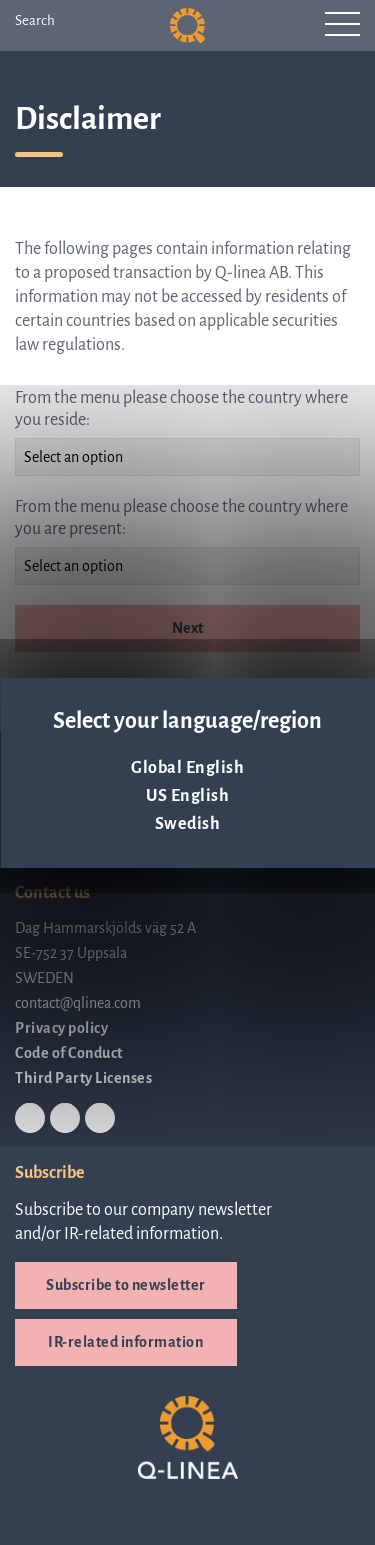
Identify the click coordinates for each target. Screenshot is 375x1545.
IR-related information (125, 1342)
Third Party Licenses (83, 1078)
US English (187, 796)
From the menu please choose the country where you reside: (181, 409)
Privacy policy (61, 1028)
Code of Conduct (69, 1053)
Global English (187, 768)
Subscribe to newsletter (126, 1285)
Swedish (188, 824)
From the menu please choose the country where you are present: (181, 518)
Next (187, 628)
